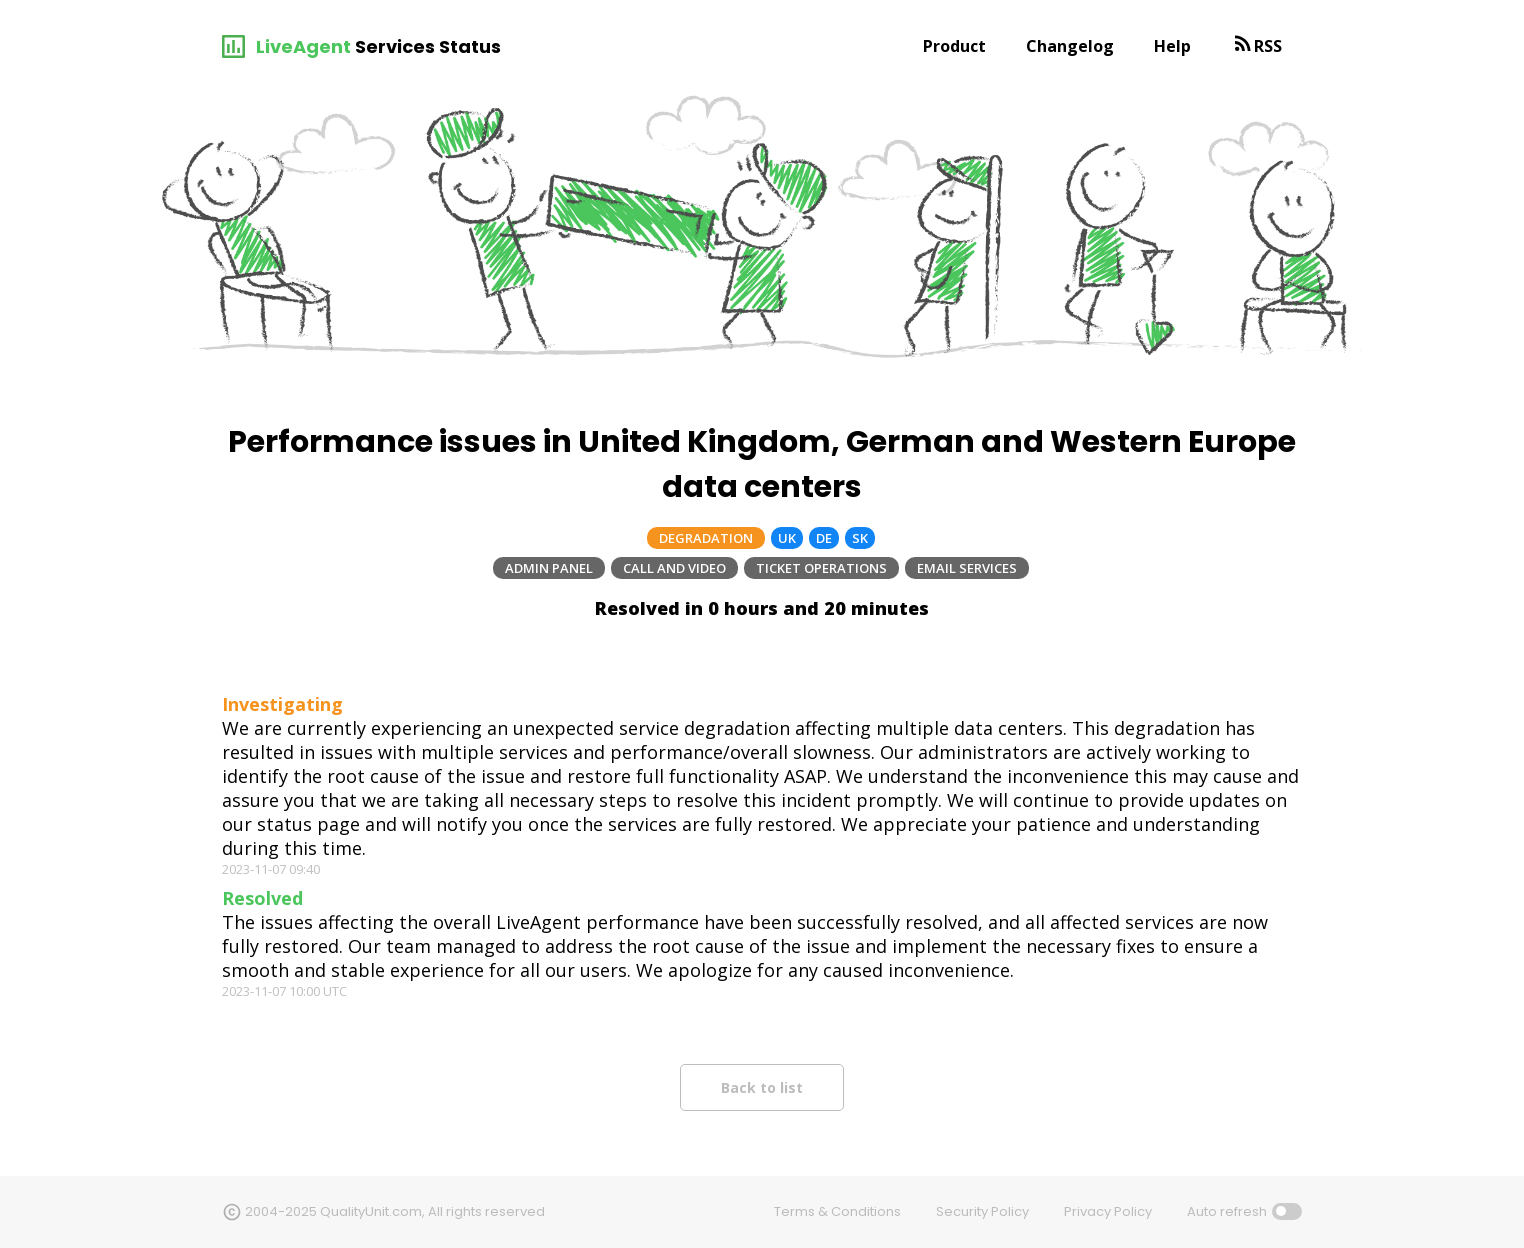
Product (954, 46)
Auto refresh (1227, 1211)
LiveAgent (303, 46)
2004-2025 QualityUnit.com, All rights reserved (395, 1211)
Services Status (428, 46)
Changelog (1070, 46)
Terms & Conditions (837, 1211)
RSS (1268, 46)
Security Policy (982, 1211)
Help (1172, 46)
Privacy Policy (1108, 1211)
